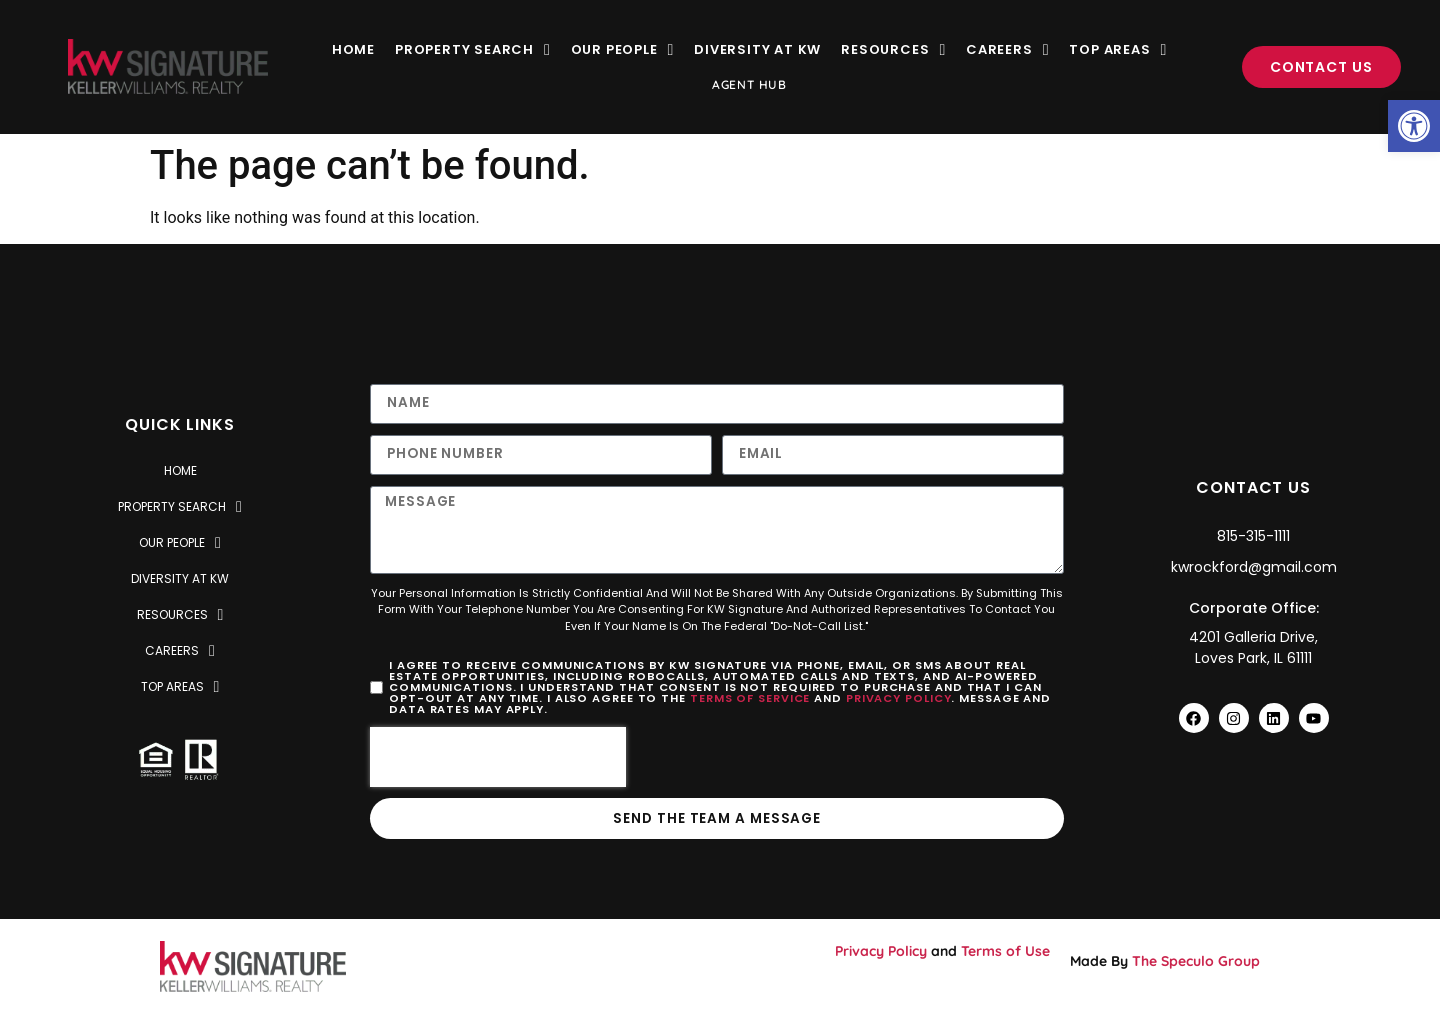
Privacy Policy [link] (899, 701)
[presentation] (498, 759)
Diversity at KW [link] (757, 49)
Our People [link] (623, 49)
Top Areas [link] (1118, 49)
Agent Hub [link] (749, 84)
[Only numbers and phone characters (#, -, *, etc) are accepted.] (541, 455)
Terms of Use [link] (1005, 954)
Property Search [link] (473, 49)
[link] (1414, 126)
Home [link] (353, 49)
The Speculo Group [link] (1196, 964)
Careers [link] (1007, 49)
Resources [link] (893, 49)
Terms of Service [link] (750, 701)
